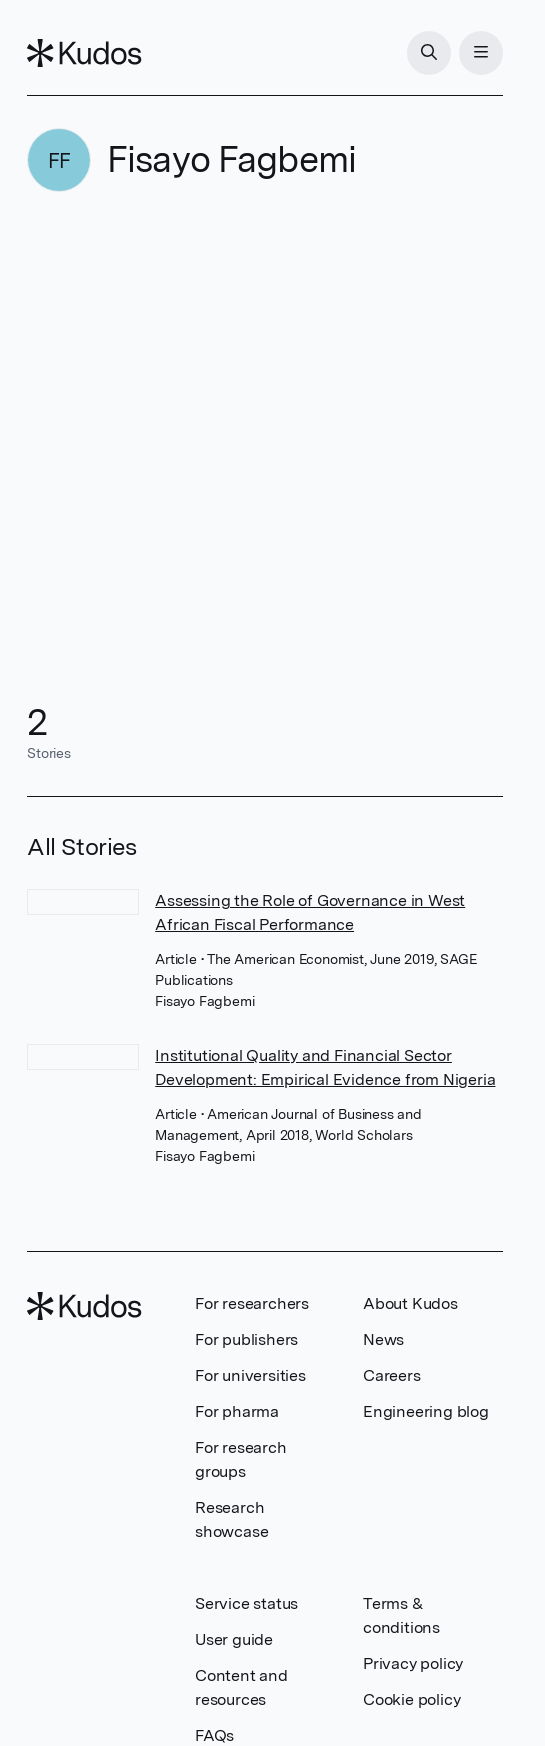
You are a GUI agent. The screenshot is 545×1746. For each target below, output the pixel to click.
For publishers (246, 1339)
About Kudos (410, 1303)
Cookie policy (411, 1699)
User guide (234, 1639)
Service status (246, 1603)
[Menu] (481, 53)
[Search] (429, 53)
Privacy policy (413, 1663)
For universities (250, 1375)
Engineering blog (426, 1411)
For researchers (252, 1303)
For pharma (237, 1411)
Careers (392, 1375)
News (383, 1339)
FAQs (214, 1735)
